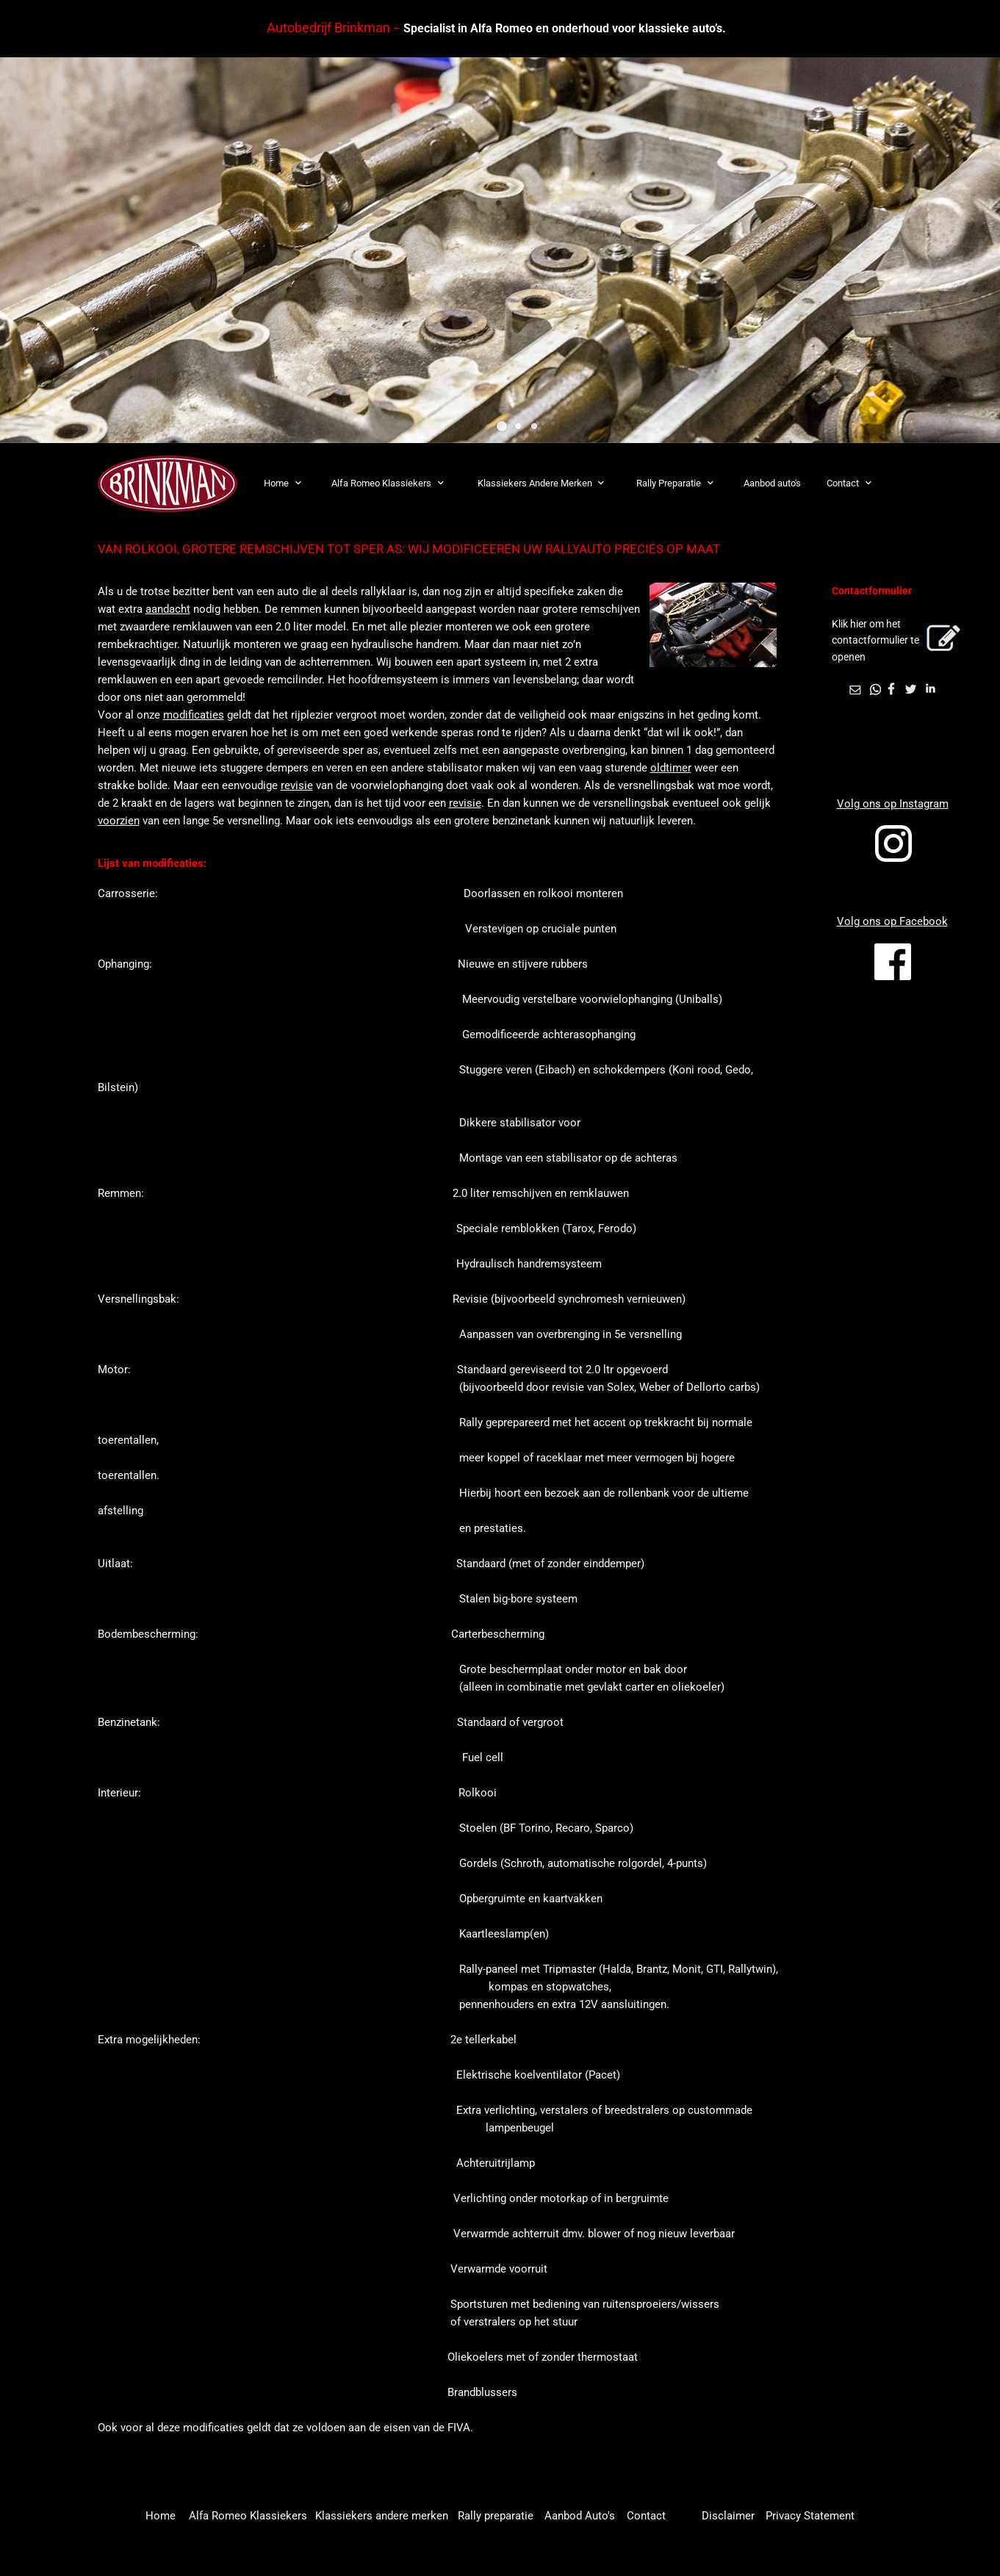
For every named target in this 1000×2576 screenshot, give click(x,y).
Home (162, 2515)
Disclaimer (728, 2515)
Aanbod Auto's (579, 2515)
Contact (646, 2515)
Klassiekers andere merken (381, 2515)
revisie (297, 785)
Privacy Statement (810, 2515)
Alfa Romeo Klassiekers (248, 2515)
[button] (502, 426)
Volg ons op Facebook (892, 921)
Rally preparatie (495, 2515)
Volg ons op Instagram (893, 803)
